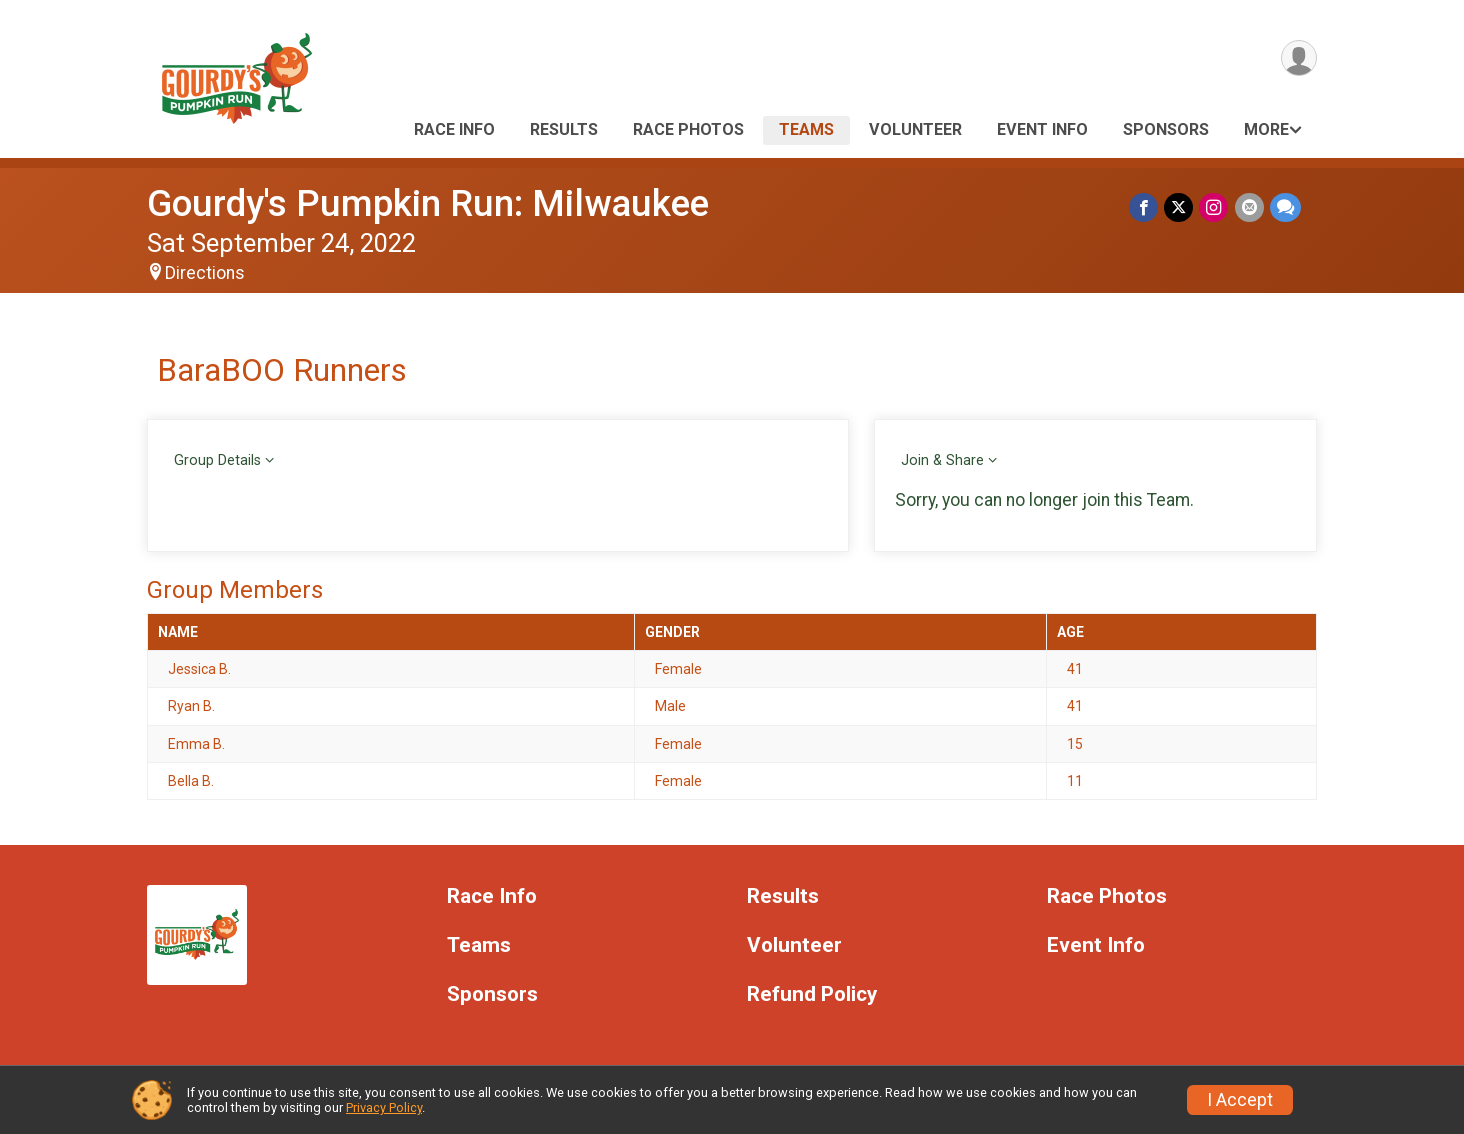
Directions (205, 273)
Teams (806, 129)
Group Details (217, 460)
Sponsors (1166, 129)
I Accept (1240, 1100)
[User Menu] (1298, 58)
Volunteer (915, 129)
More (1266, 129)
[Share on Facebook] (1144, 207)
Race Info (454, 129)
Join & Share (942, 460)
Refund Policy (812, 994)
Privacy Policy (384, 1107)
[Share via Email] (1249, 207)
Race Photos (688, 129)
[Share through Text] (1285, 207)
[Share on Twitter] (1179, 207)
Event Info (1042, 129)
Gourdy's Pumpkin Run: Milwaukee (428, 203)
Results (564, 129)
